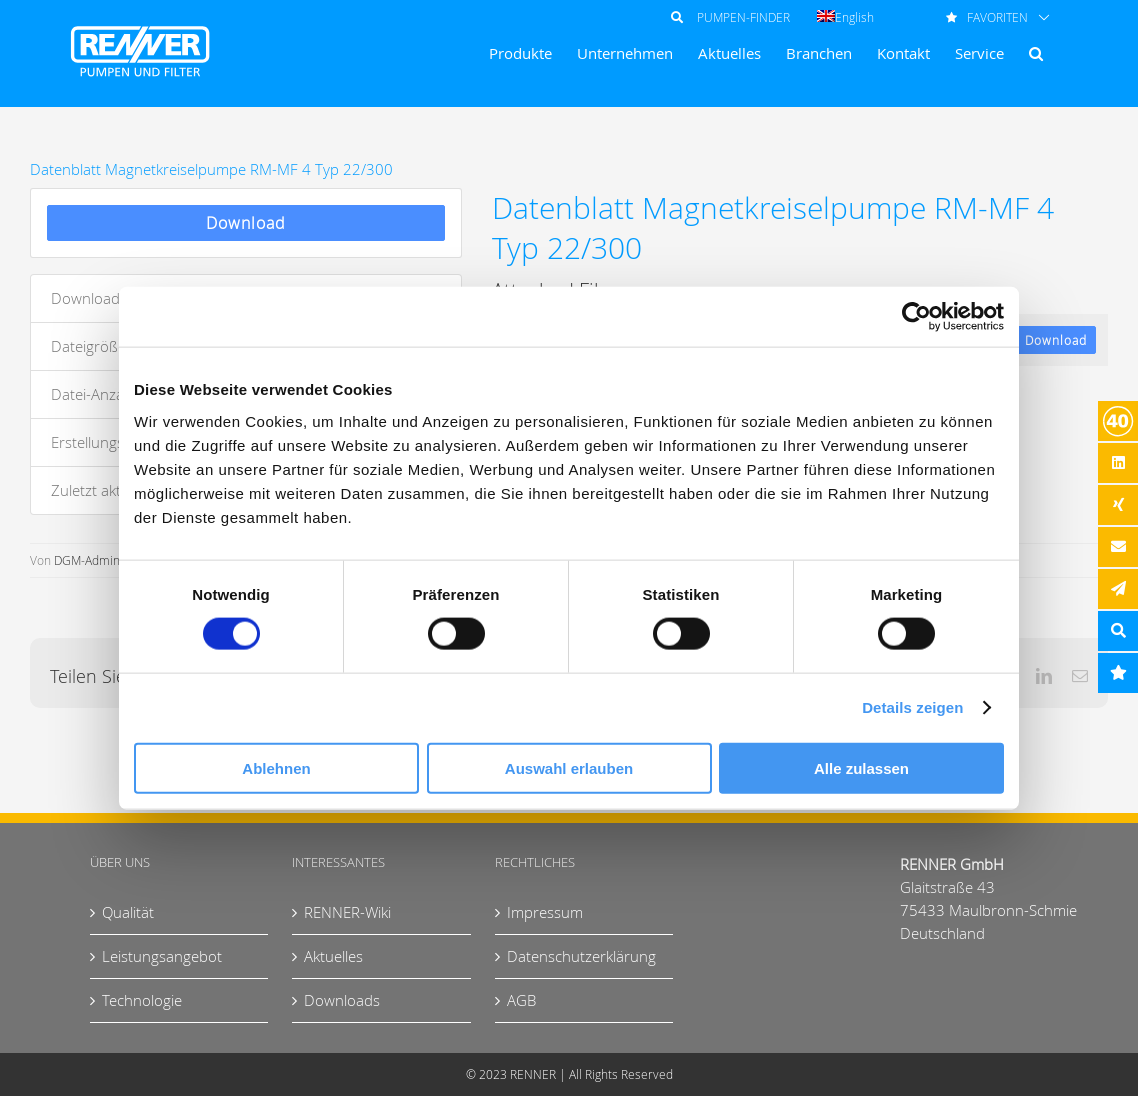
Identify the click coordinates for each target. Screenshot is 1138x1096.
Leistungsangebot (162, 956)
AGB (521, 1000)
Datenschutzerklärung (581, 956)
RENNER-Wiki (347, 912)
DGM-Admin (87, 560)
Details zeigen (912, 707)
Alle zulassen (861, 767)
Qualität (128, 912)
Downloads (342, 1000)
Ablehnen (276, 767)
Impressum (545, 912)
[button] (1036, 53)
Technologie (142, 1000)
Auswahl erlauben (569, 767)
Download (246, 223)
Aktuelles (333, 956)
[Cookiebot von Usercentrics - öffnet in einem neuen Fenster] (916, 317)
